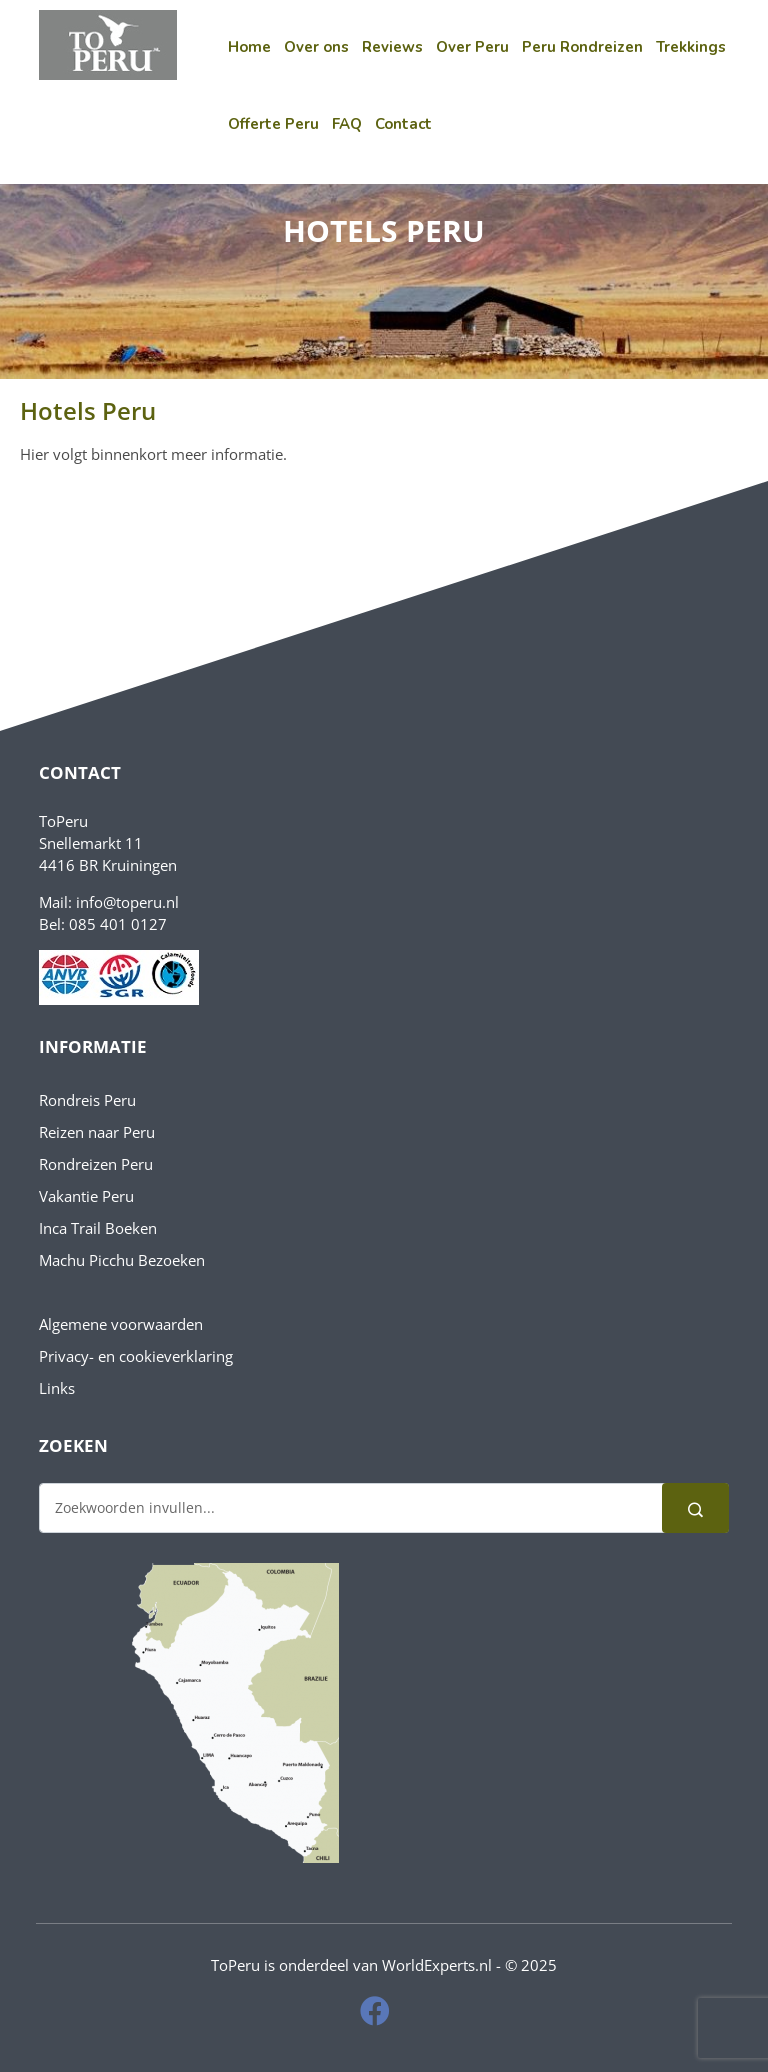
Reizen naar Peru (97, 1132)
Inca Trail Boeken (98, 1228)
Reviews (392, 47)
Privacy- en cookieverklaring (136, 1356)
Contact (403, 124)
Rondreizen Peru (96, 1164)
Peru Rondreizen (582, 47)
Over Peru (472, 47)
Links (57, 1388)
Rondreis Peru (87, 1100)
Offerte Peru (273, 124)
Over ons (316, 47)
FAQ (347, 124)
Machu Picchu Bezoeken (122, 1260)
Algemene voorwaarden (121, 1324)
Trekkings (691, 47)
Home (249, 47)
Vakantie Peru (86, 1196)
